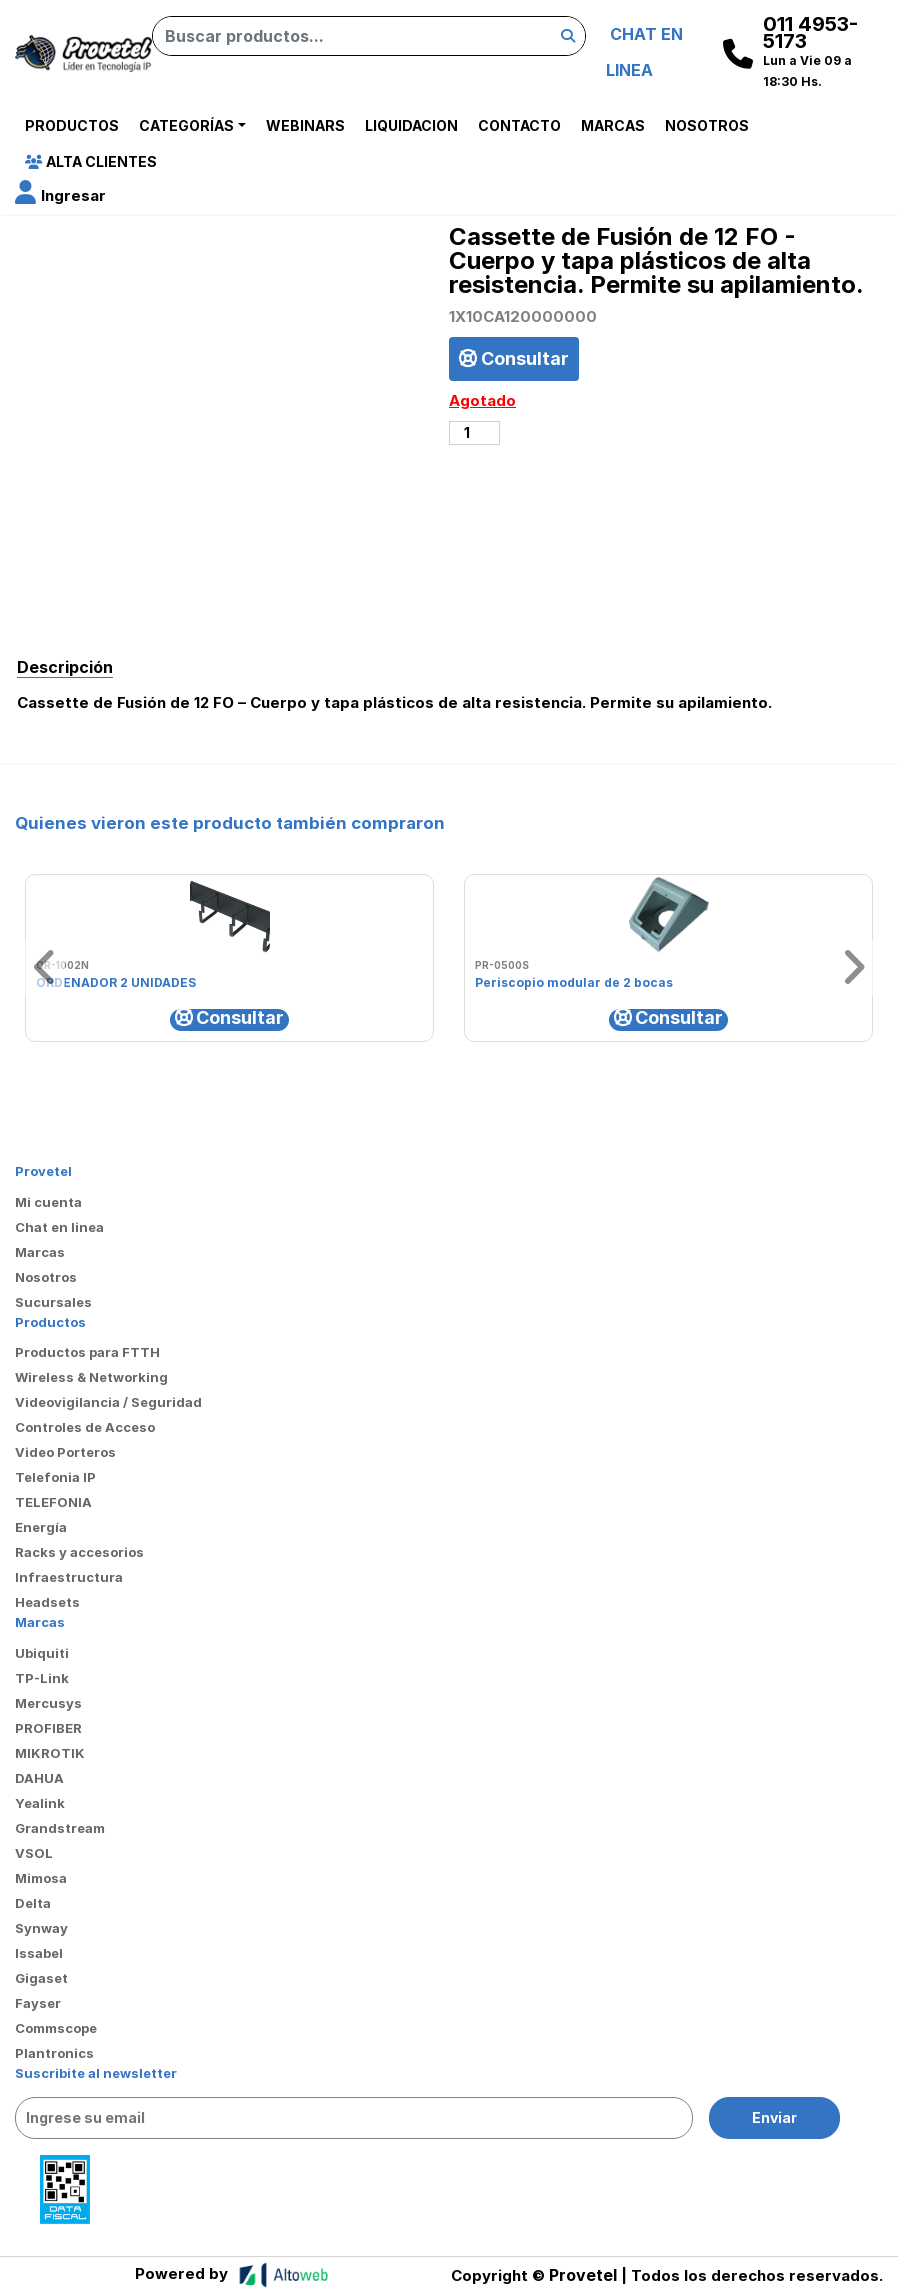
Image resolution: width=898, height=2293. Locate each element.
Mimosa (41, 1878)
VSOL (34, 1853)
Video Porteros (65, 1452)
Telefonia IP (55, 1477)
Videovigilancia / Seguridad (108, 1402)
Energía (41, 1527)
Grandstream (60, 1828)
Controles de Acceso (85, 1427)
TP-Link (42, 1678)
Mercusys (48, 1703)
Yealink (40, 1803)
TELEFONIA (53, 1502)
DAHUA (39, 1778)
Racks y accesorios (79, 1552)
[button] (60, 195)
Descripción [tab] (65, 667)
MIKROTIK (50, 1753)
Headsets (47, 1602)
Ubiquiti (42, 1653)
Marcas (613, 125)
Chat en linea (59, 1227)
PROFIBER (48, 1728)
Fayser (38, 2003)
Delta (33, 1903)
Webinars (305, 125)
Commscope (56, 2028)
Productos (72, 125)
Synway (41, 1928)
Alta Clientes (91, 161)
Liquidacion (411, 125)
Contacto (519, 125)
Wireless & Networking (91, 1377)
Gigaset (41, 1978)
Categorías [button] (186, 125)
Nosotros (707, 125)
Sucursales (53, 1302)
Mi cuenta (48, 1202)
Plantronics (54, 2053)
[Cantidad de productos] (474, 433)
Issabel (39, 1953)
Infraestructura (69, 1577)
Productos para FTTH (87, 1352)
